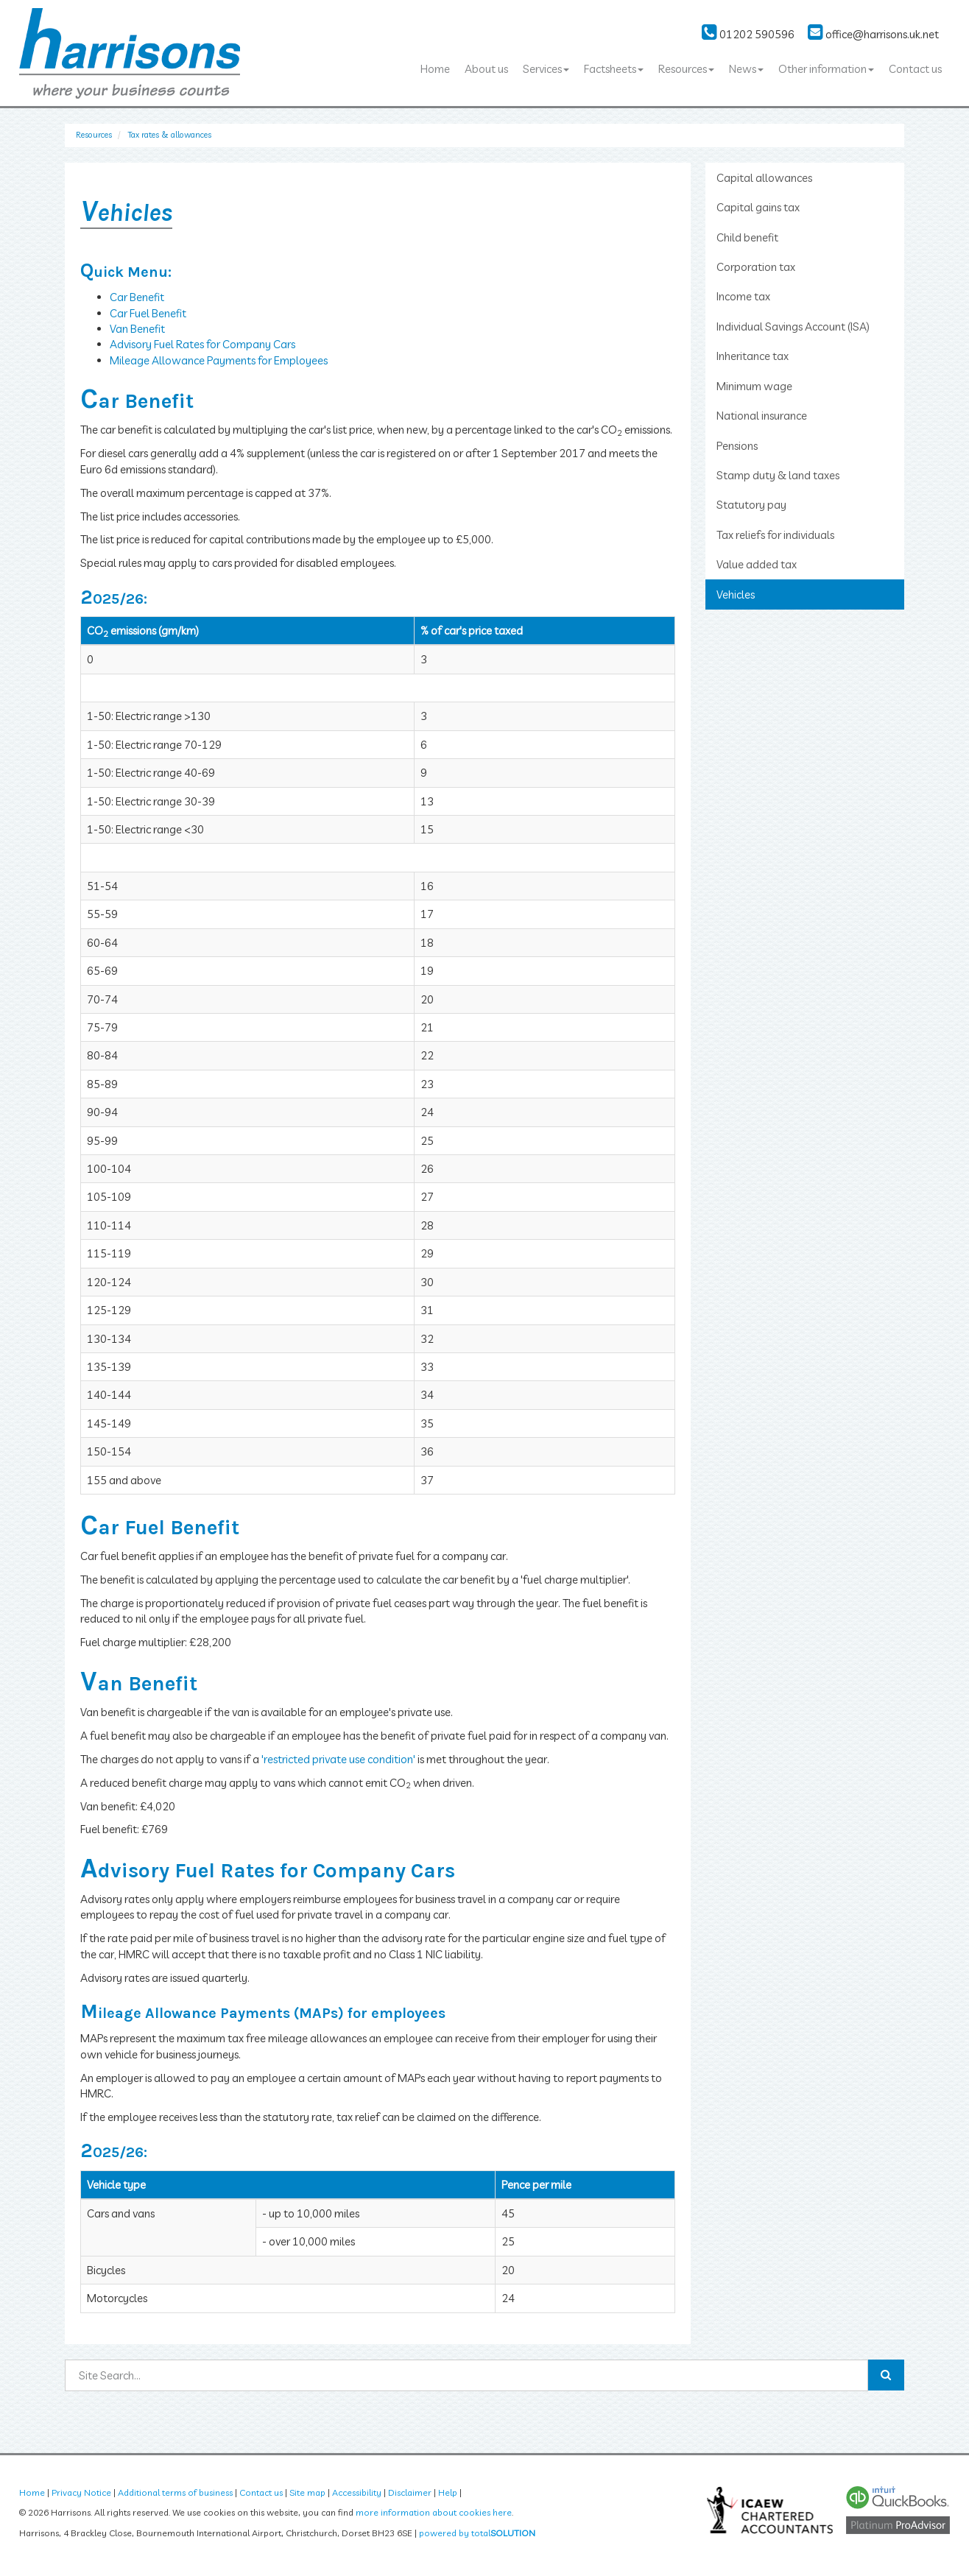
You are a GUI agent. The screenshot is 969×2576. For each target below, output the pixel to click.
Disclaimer (409, 2492)
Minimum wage (754, 386)
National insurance (761, 416)
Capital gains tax (758, 207)
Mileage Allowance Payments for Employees (219, 360)
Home (435, 69)
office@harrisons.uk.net (873, 34)
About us (486, 69)
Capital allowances (764, 178)
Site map (307, 2492)
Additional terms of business (175, 2492)
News (746, 69)
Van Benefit (137, 329)
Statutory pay (751, 505)
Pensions (737, 446)
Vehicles (735, 594)
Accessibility (356, 2492)
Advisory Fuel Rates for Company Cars (202, 344)
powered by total (477, 2532)
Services (546, 69)
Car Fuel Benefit (148, 313)
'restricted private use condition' (338, 1759)
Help (447, 2492)
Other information (826, 69)
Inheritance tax (752, 356)
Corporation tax (755, 267)
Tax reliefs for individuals (775, 535)
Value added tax (756, 564)
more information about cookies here (434, 2512)
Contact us (915, 69)
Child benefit (747, 237)
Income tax (743, 296)
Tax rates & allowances (169, 135)
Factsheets (614, 69)
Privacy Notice (81, 2492)
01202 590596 (748, 34)
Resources (686, 69)
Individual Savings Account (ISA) (793, 327)
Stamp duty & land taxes (777, 475)
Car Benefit (137, 297)
